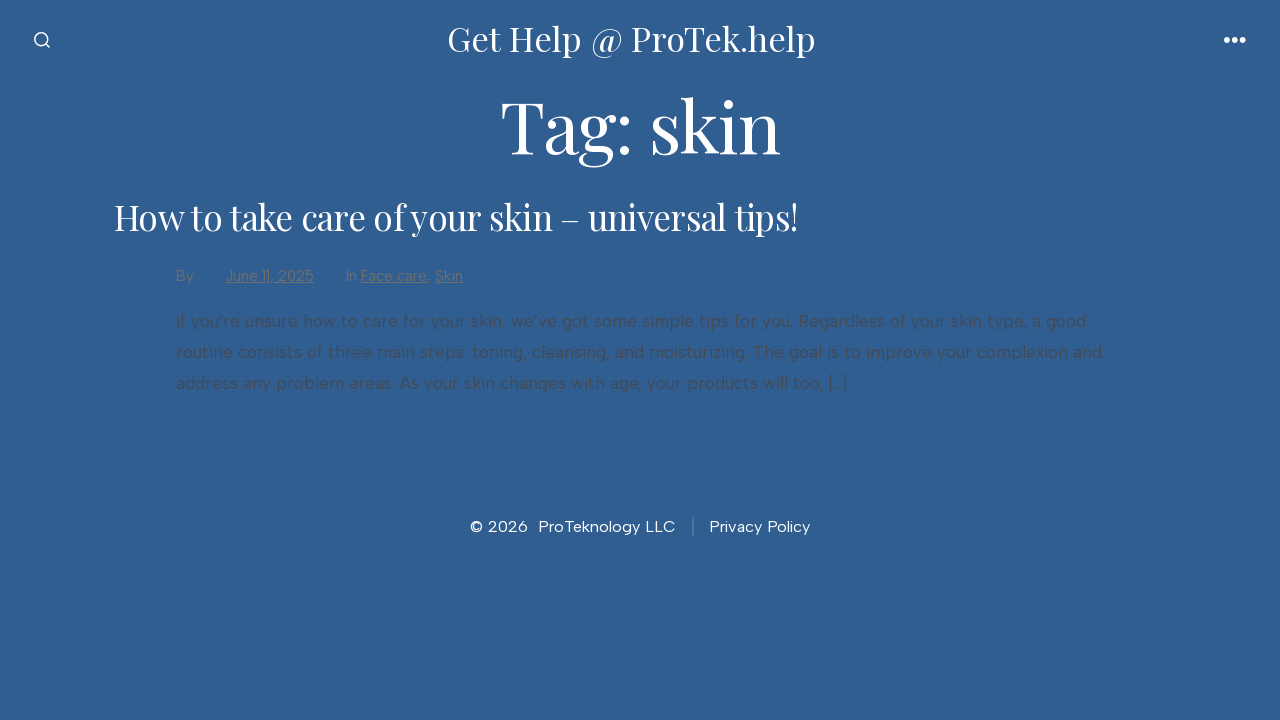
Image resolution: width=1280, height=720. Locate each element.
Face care (394, 276)
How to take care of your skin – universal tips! (455, 216)
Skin (449, 276)
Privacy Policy (759, 526)
